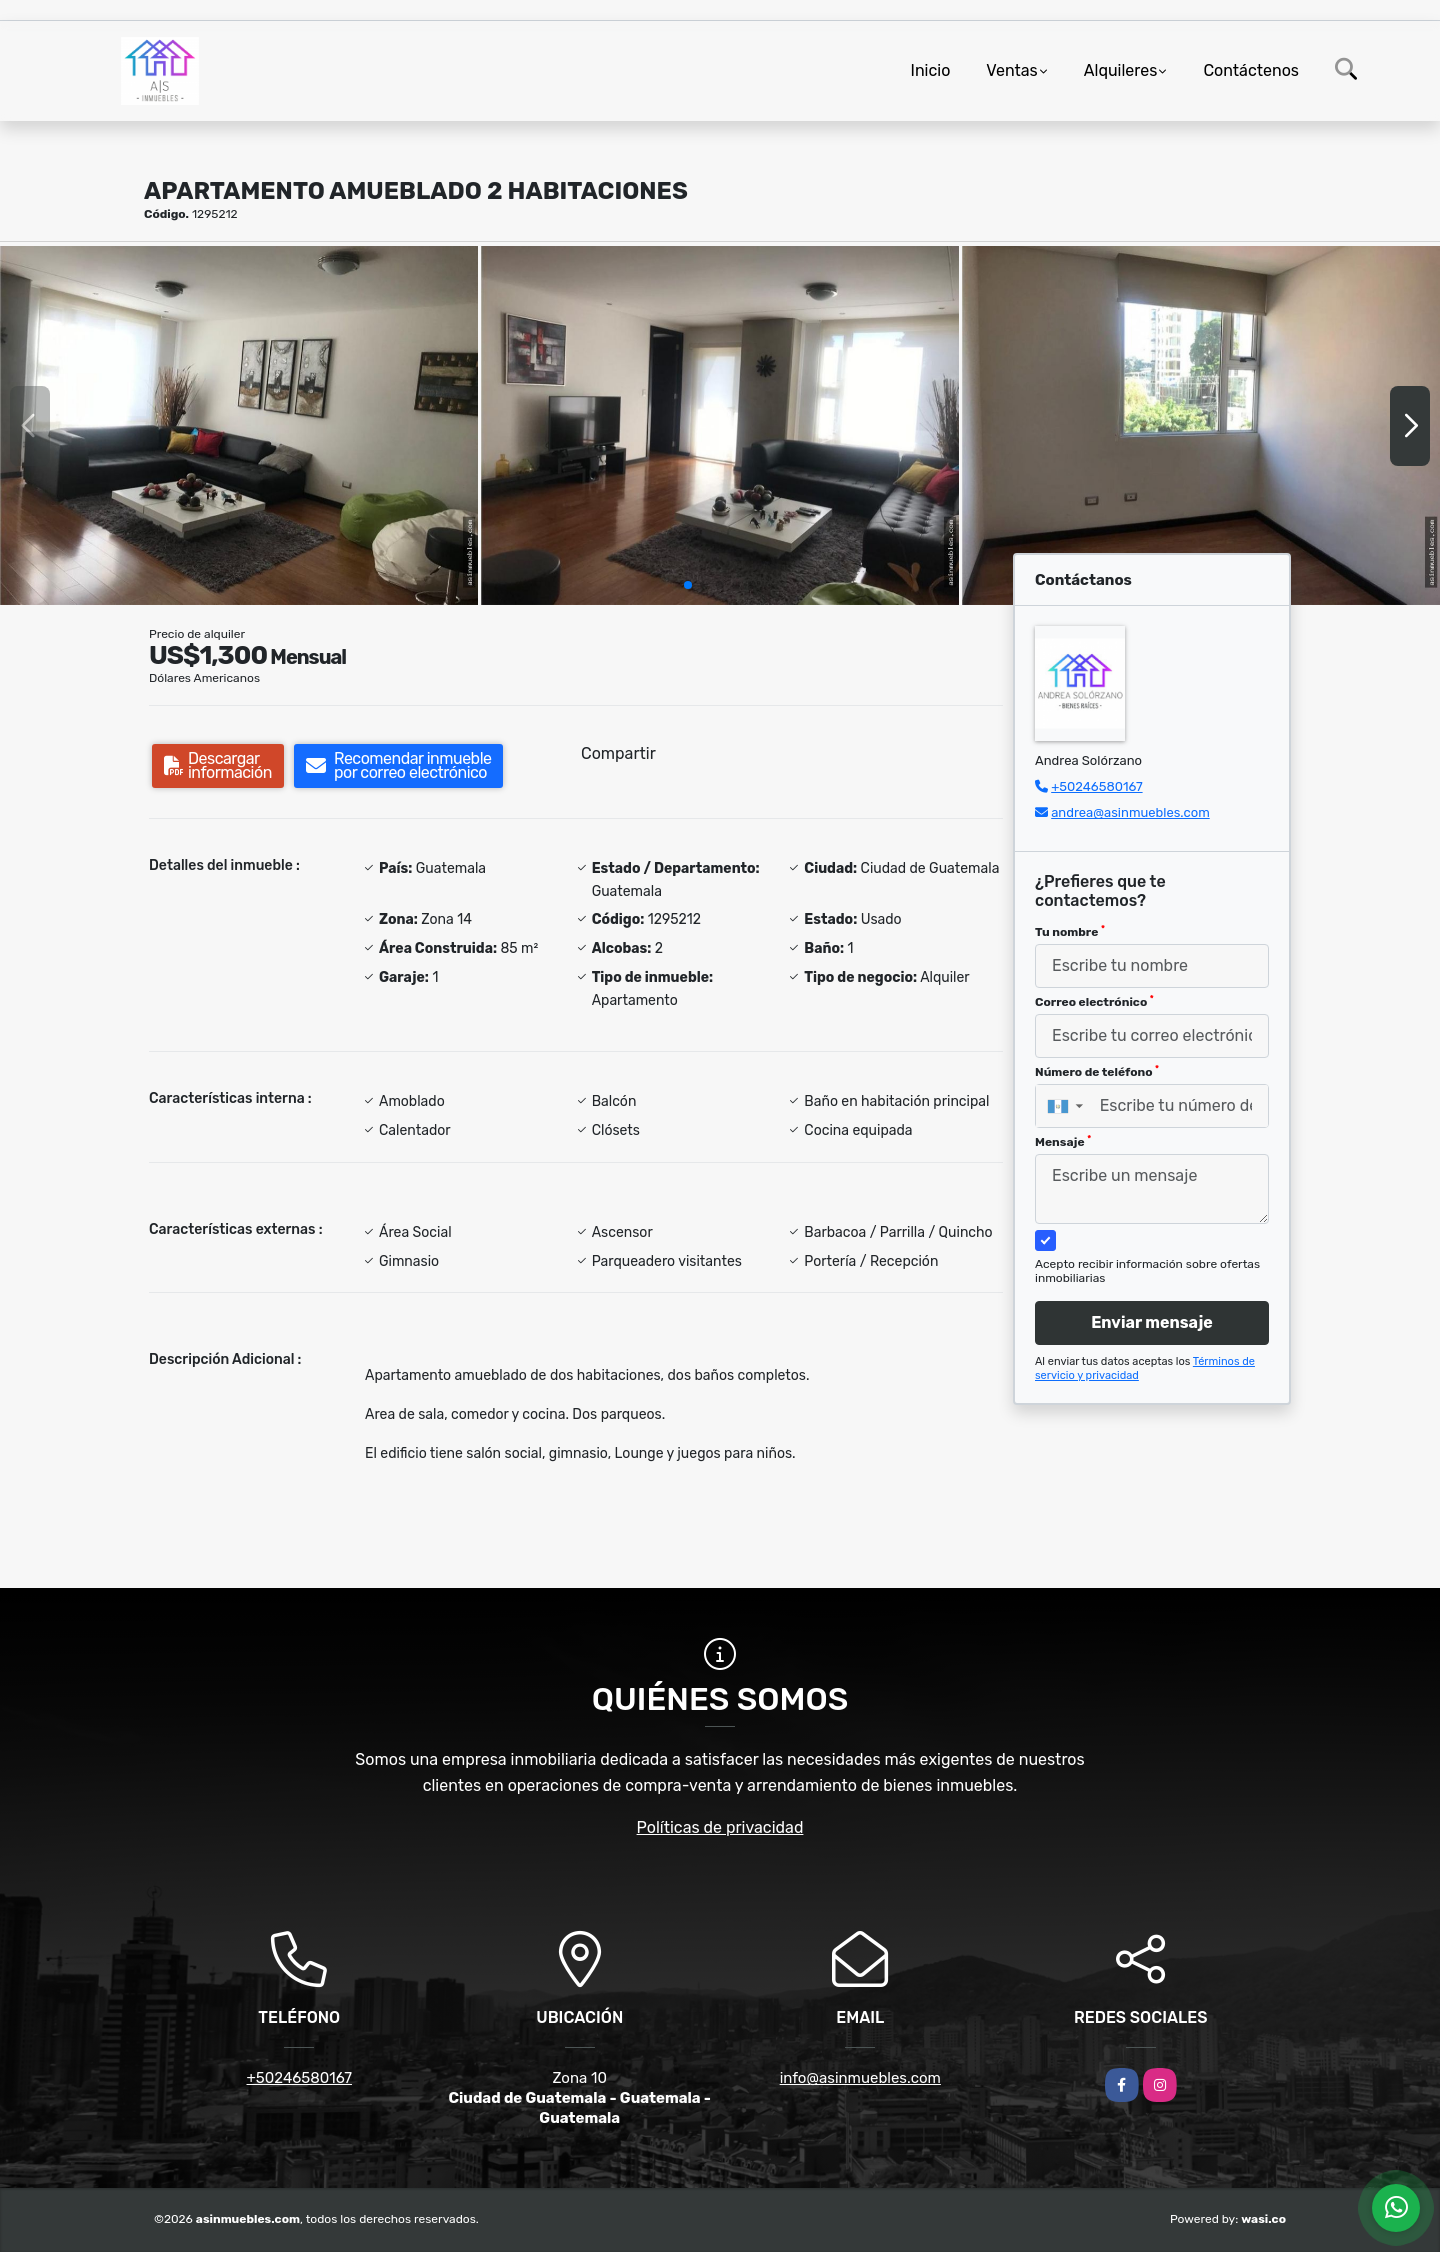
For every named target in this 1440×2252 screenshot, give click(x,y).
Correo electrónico (1094, 1002)
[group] (239, 425)
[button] (688, 585)
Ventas (1011, 70)
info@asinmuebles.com (860, 2078)
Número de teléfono (1097, 1072)
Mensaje (1063, 1142)
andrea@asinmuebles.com (1130, 812)
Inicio (931, 70)
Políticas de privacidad (720, 1827)
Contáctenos (1251, 70)
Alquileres (1121, 70)
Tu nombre (1070, 932)
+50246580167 (1096, 786)
